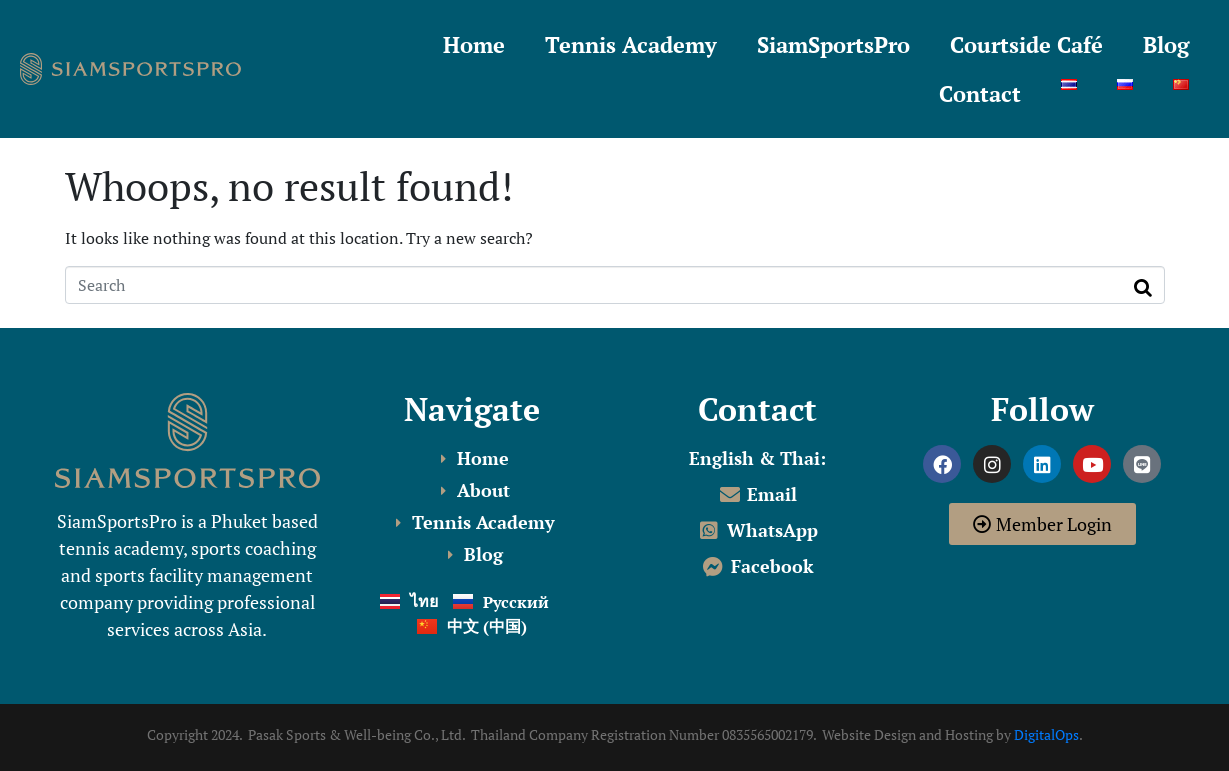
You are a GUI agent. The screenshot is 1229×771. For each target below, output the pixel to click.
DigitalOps (1046, 734)
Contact (980, 93)
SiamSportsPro (833, 44)
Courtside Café (1026, 44)
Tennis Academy (631, 44)
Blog (1166, 44)
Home (474, 44)
